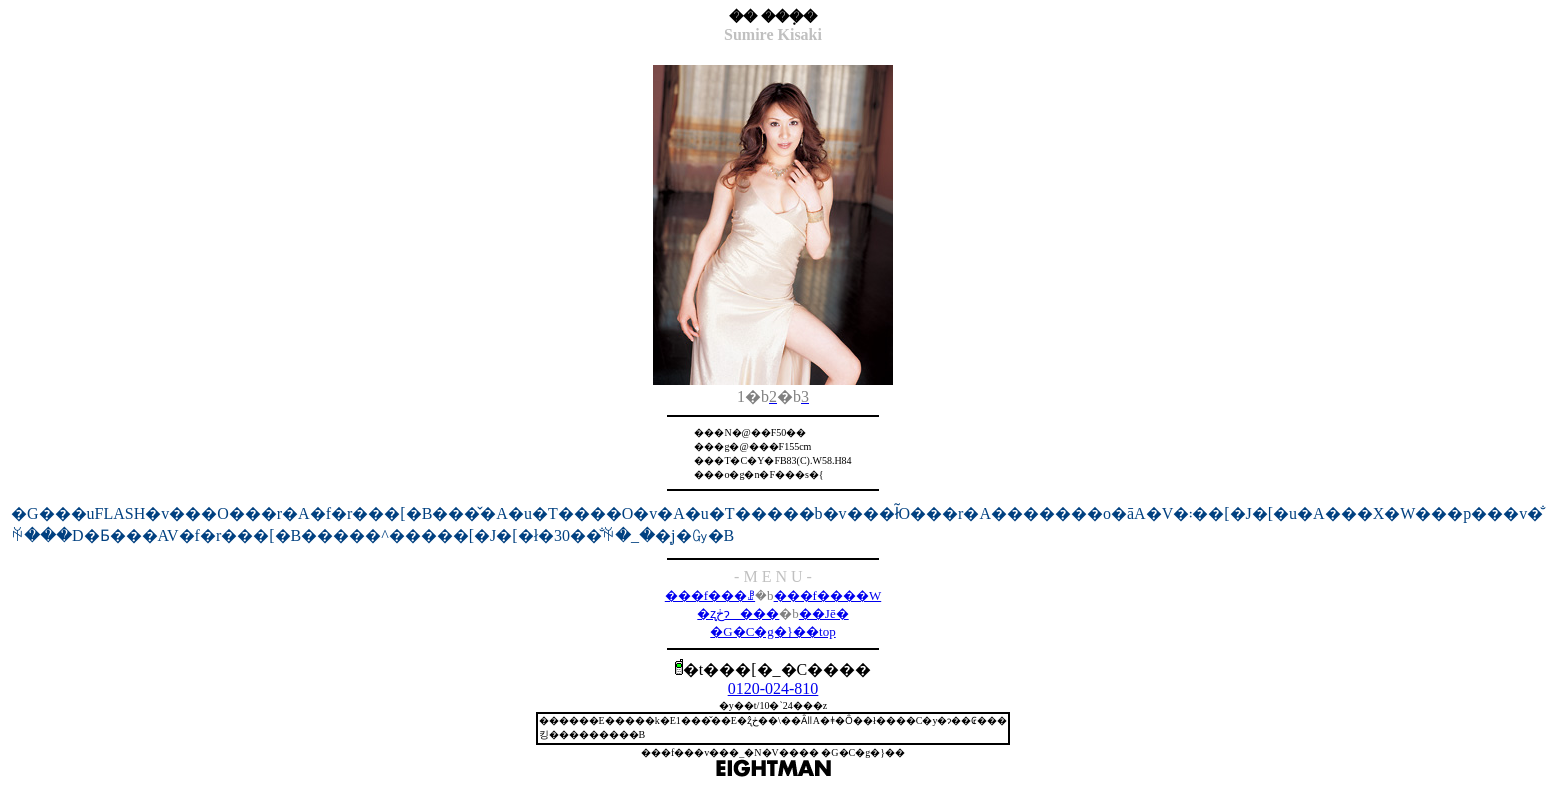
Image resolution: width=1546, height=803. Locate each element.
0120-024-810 (773, 688)
